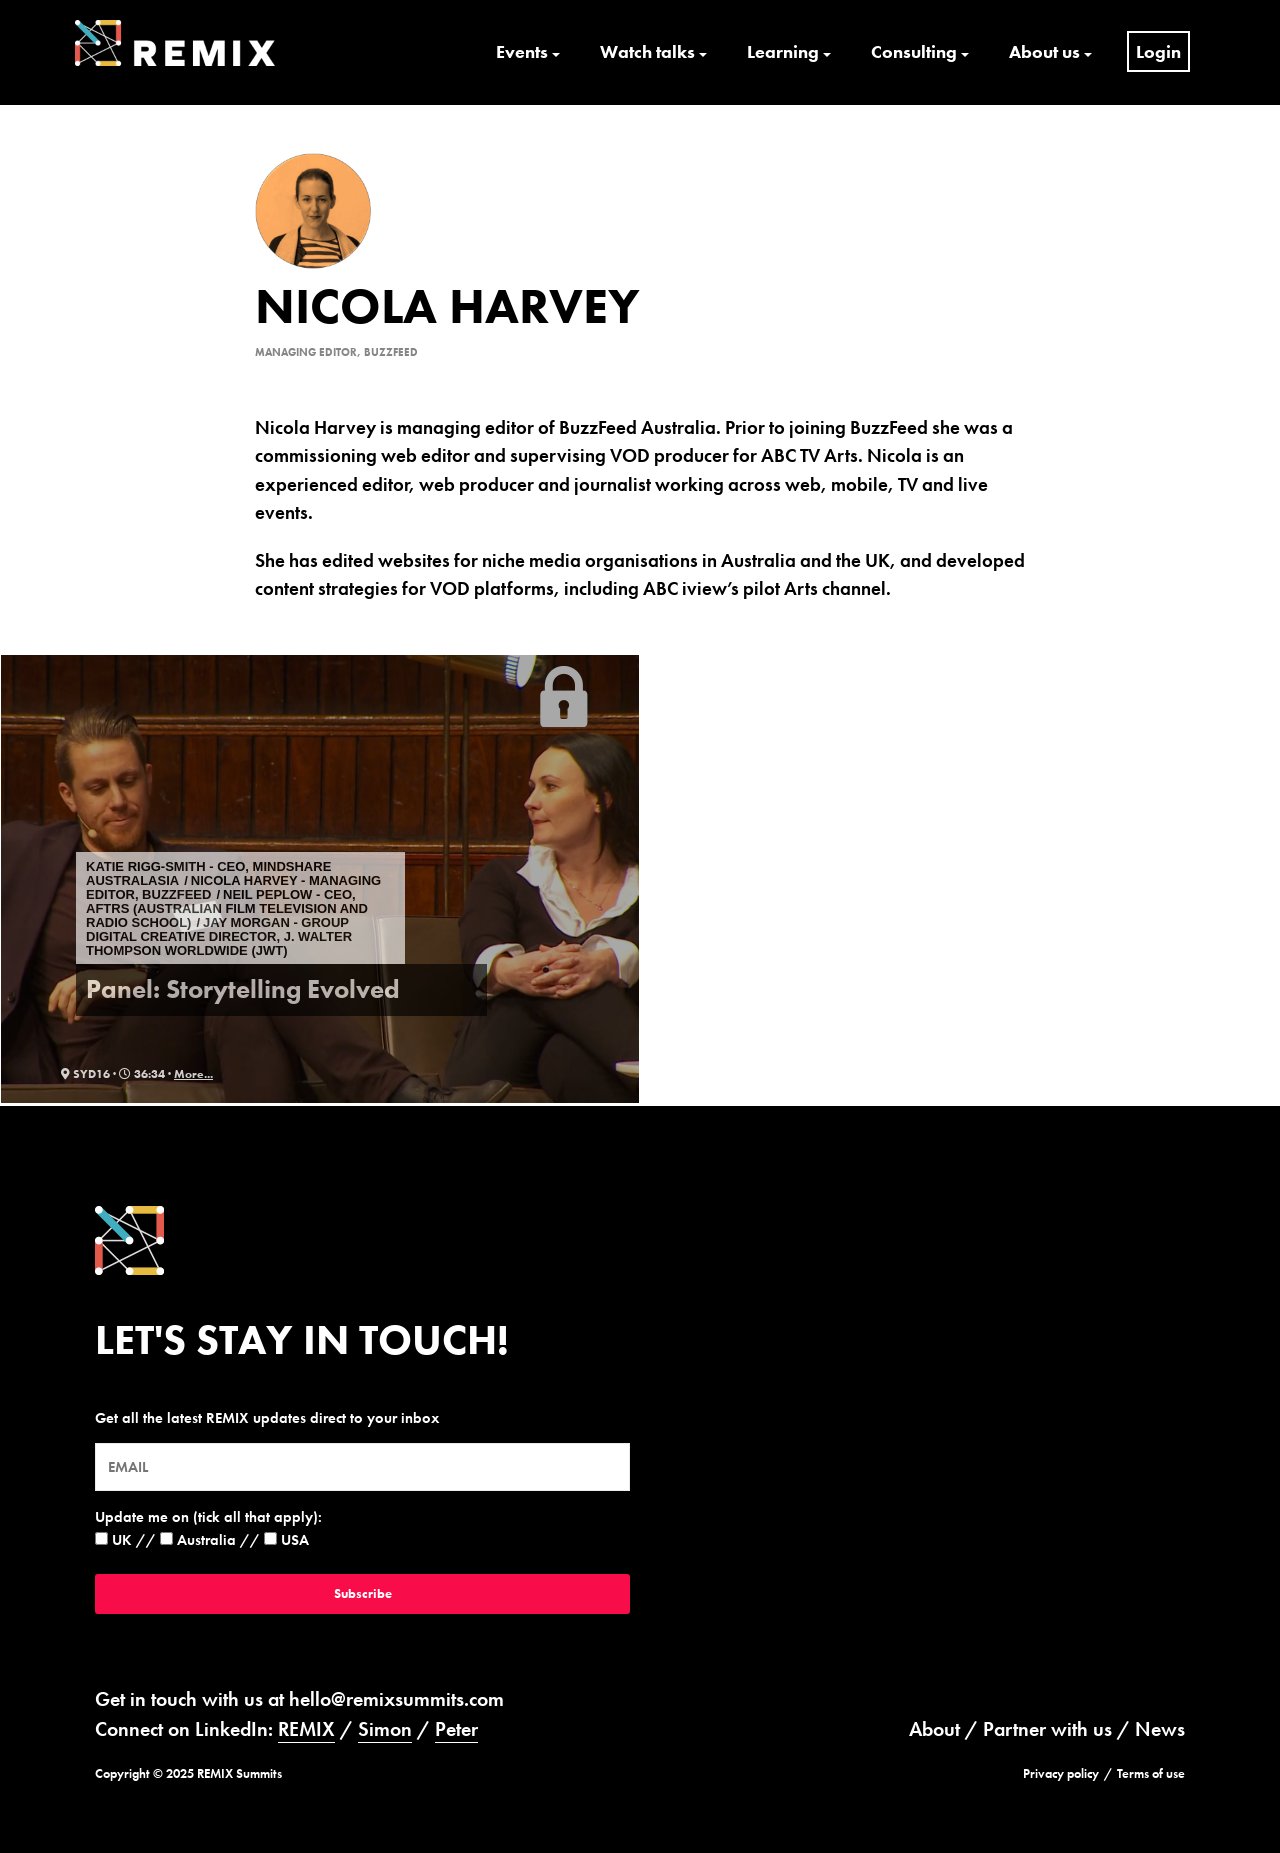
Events (522, 51)
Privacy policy (1061, 1773)
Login (1158, 51)
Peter (456, 1729)
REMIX (306, 1729)
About (934, 1729)
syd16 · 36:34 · (117, 1074)
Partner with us (1047, 1729)
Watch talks (647, 51)
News (1160, 1729)
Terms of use (1151, 1773)
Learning (783, 51)
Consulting (914, 51)
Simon (385, 1729)
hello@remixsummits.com (396, 1699)
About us (1044, 51)
